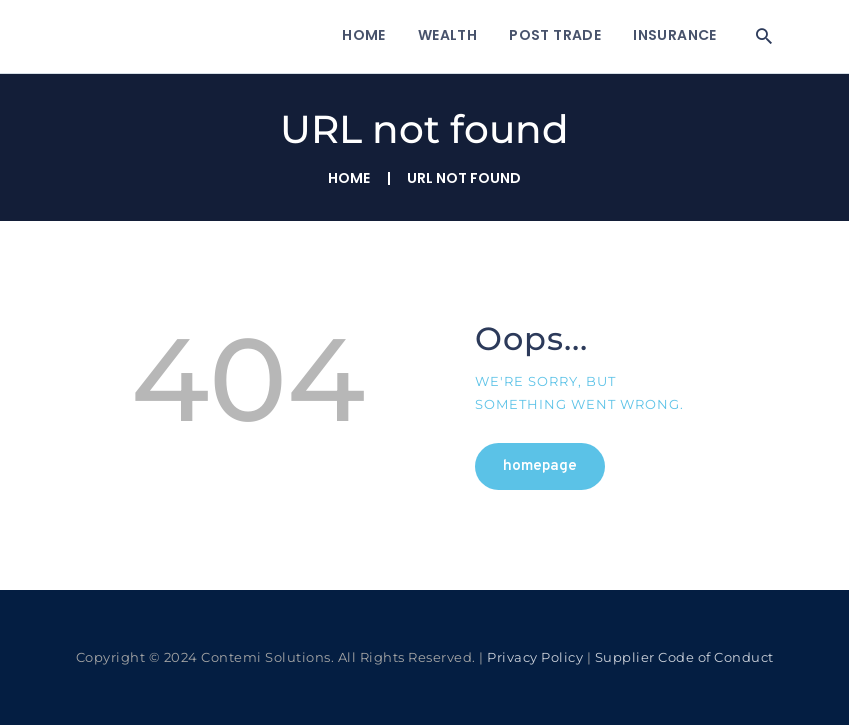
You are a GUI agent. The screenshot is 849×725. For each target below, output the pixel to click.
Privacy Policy (535, 657)
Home (349, 178)
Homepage (540, 466)
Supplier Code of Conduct (684, 657)
